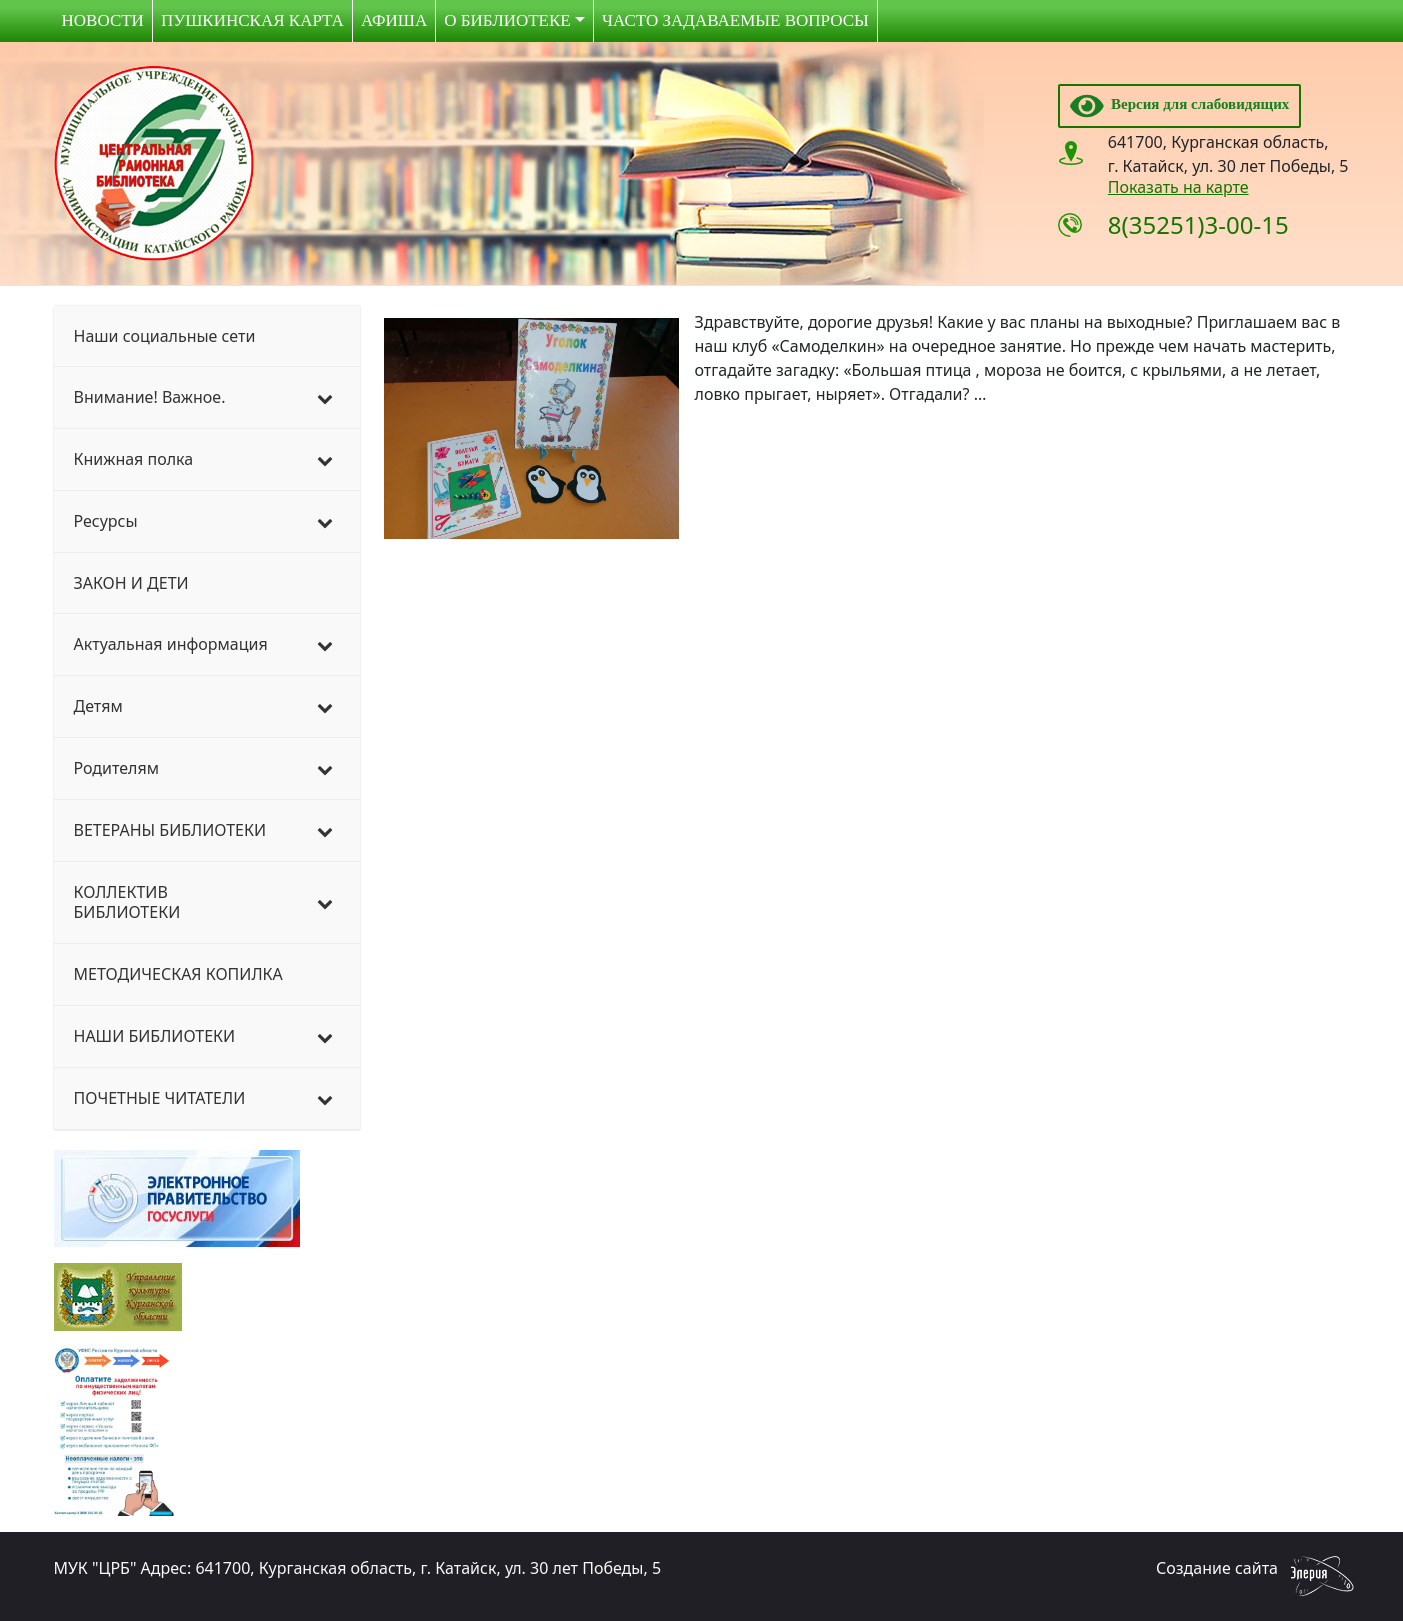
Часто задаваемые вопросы (735, 20)
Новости (103, 20)
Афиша (394, 20)
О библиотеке (507, 20)
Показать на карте (1178, 187)
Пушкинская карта (252, 20)
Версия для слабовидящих (1180, 104)
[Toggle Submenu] (325, 397)
